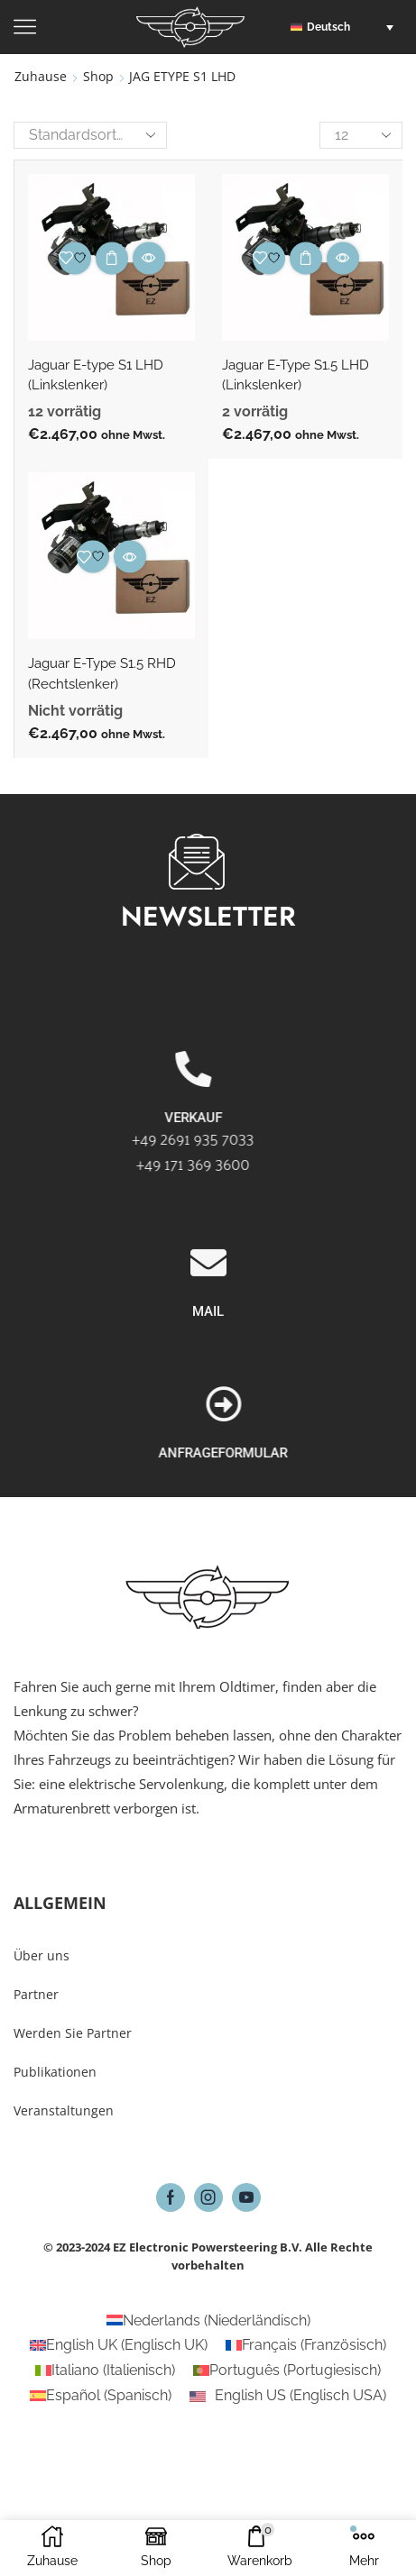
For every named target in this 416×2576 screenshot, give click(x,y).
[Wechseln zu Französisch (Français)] (306, 2345)
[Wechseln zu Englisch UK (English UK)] (119, 2345)
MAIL (208, 1419)
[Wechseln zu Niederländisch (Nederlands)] (208, 2321)
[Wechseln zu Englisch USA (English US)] (287, 2395)
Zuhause (40, 76)
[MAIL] (208, 1370)
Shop (98, 76)
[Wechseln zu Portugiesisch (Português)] (287, 2370)
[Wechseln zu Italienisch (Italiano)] (105, 2370)
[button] (346, 27)
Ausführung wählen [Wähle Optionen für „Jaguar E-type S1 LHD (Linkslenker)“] (112, 258)
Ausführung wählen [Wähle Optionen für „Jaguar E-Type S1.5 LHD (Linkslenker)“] (306, 258)
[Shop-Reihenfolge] (90, 135)
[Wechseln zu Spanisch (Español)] (100, 2395)
